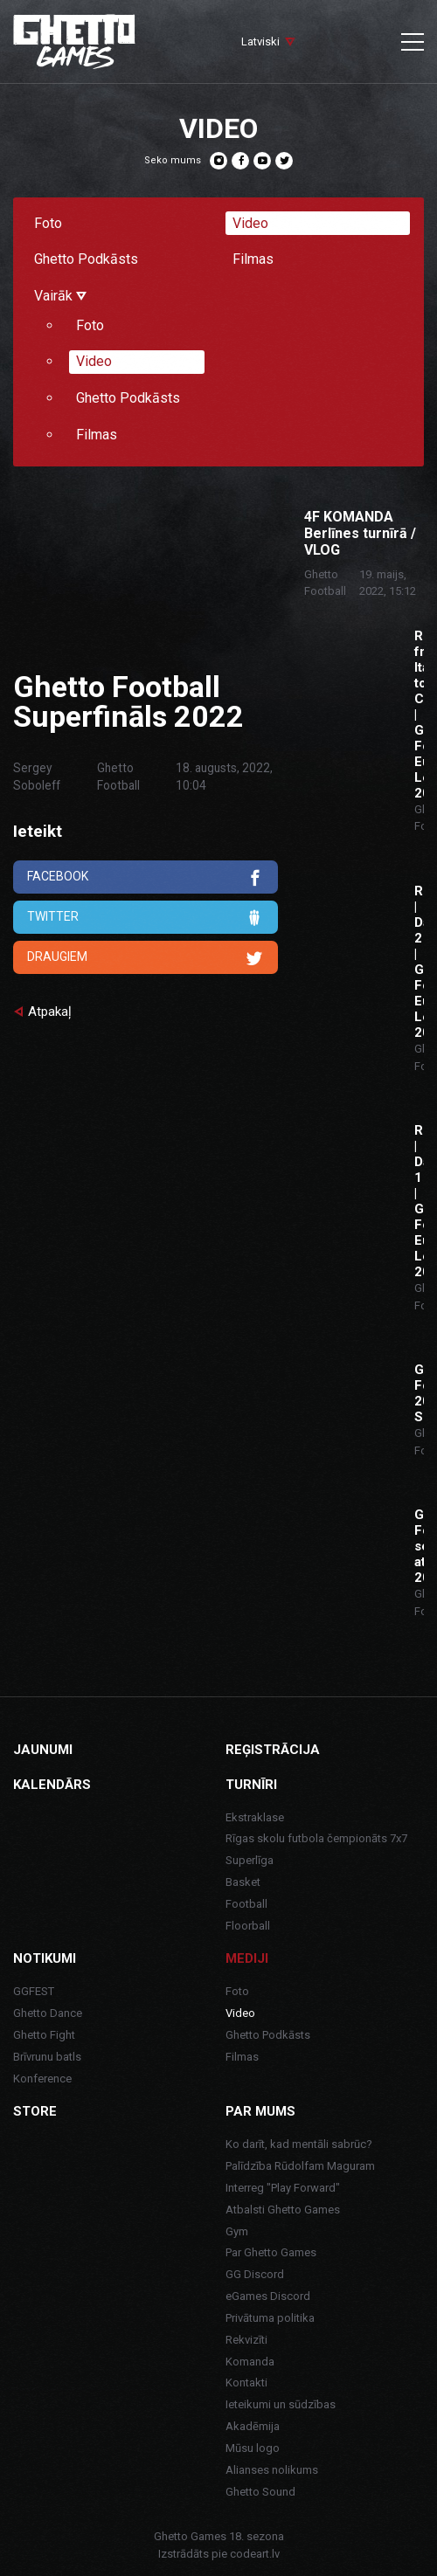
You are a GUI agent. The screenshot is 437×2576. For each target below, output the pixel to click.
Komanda (249, 2361)
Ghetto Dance (47, 2013)
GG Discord (254, 2274)
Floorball (247, 1925)
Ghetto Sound (260, 2491)
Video (250, 223)
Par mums (260, 2111)
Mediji (246, 1958)
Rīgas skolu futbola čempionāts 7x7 (316, 1838)
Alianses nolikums (271, 2469)
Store (35, 2111)
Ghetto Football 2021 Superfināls (419, 1393)
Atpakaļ (50, 1011)
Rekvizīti (246, 2339)
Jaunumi (43, 1750)
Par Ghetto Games (270, 2252)
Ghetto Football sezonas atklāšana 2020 (419, 1546)
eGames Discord (267, 2296)
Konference (42, 2078)
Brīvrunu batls (47, 2056)
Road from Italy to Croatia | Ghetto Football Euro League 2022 (419, 714)
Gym (236, 2231)
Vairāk (60, 295)
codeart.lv (255, 2553)
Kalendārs (52, 1784)
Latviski (260, 41)
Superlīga (249, 1860)
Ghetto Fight (44, 2034)
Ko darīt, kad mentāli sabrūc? (298, 2144)
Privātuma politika (270, 2317)
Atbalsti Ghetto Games (282, 2209)
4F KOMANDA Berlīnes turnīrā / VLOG (360, 533)
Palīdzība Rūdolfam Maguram (300, 2165)
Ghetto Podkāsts (86, 259)
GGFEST (33, 1991)
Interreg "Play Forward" (282, 2187)
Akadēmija (252, 2426)
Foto (48, 223)
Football (246, 1903)
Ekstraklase (254, 1817)
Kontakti (246, 2382)
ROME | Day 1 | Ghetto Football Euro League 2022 (419, 1201)
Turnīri (251, 1784)
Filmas (253, 259)
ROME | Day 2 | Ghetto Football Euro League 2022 (419, 961)
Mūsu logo (252, 2448)
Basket (242, 1882)
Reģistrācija (272, 1750)
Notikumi (44, 1958)
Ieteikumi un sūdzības (280, 2404)
